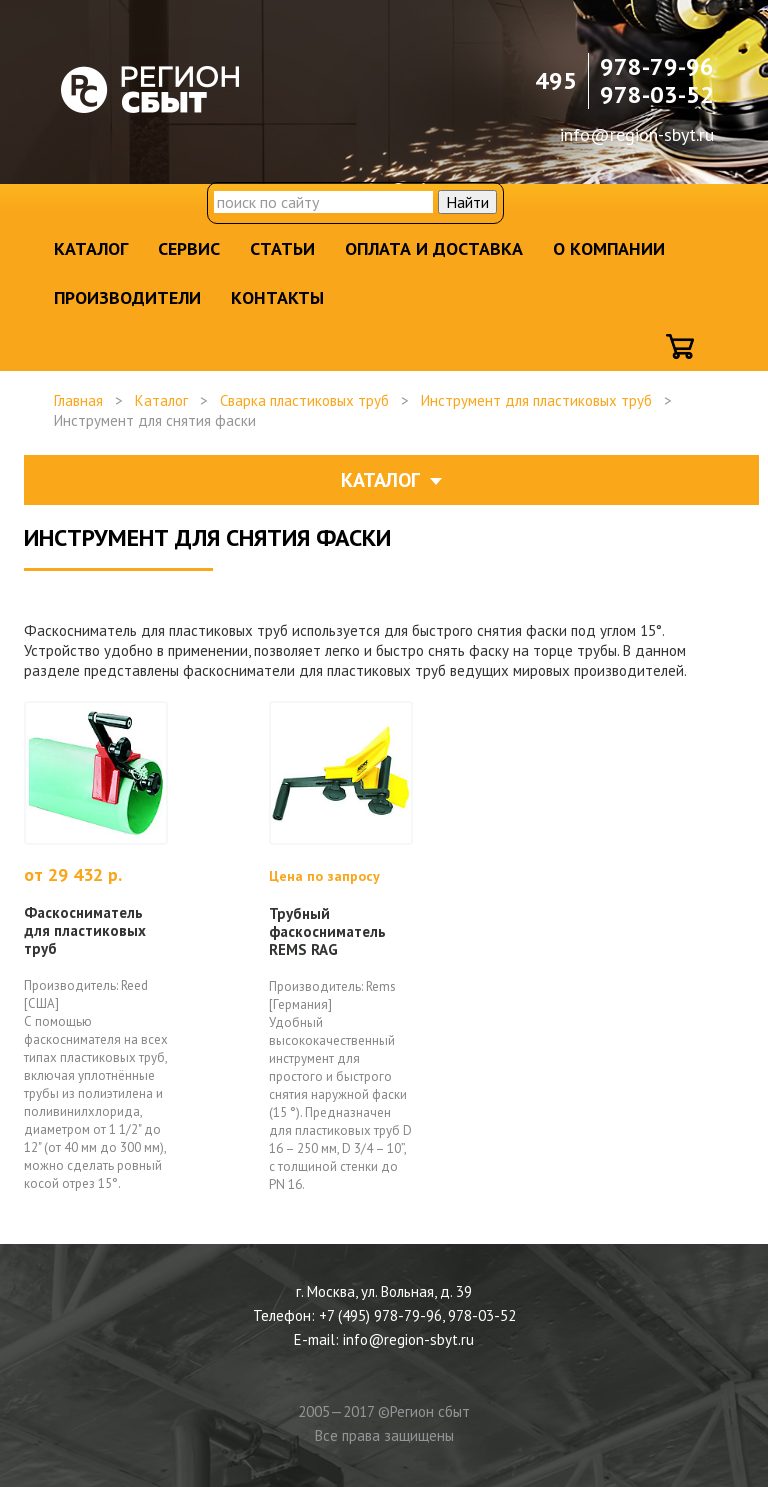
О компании (609, 248)
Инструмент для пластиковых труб (536, 400)
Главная (78, 400)
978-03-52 (657, 94)
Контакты (277, 297)
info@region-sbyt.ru (637, 134)
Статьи (282, 248)
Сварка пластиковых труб (304, 400)
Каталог (91, 248)
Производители (127, 297)
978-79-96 (657, 66)
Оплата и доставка (434, 248)
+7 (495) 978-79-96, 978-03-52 (417, 1315)
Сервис (189, 248)
